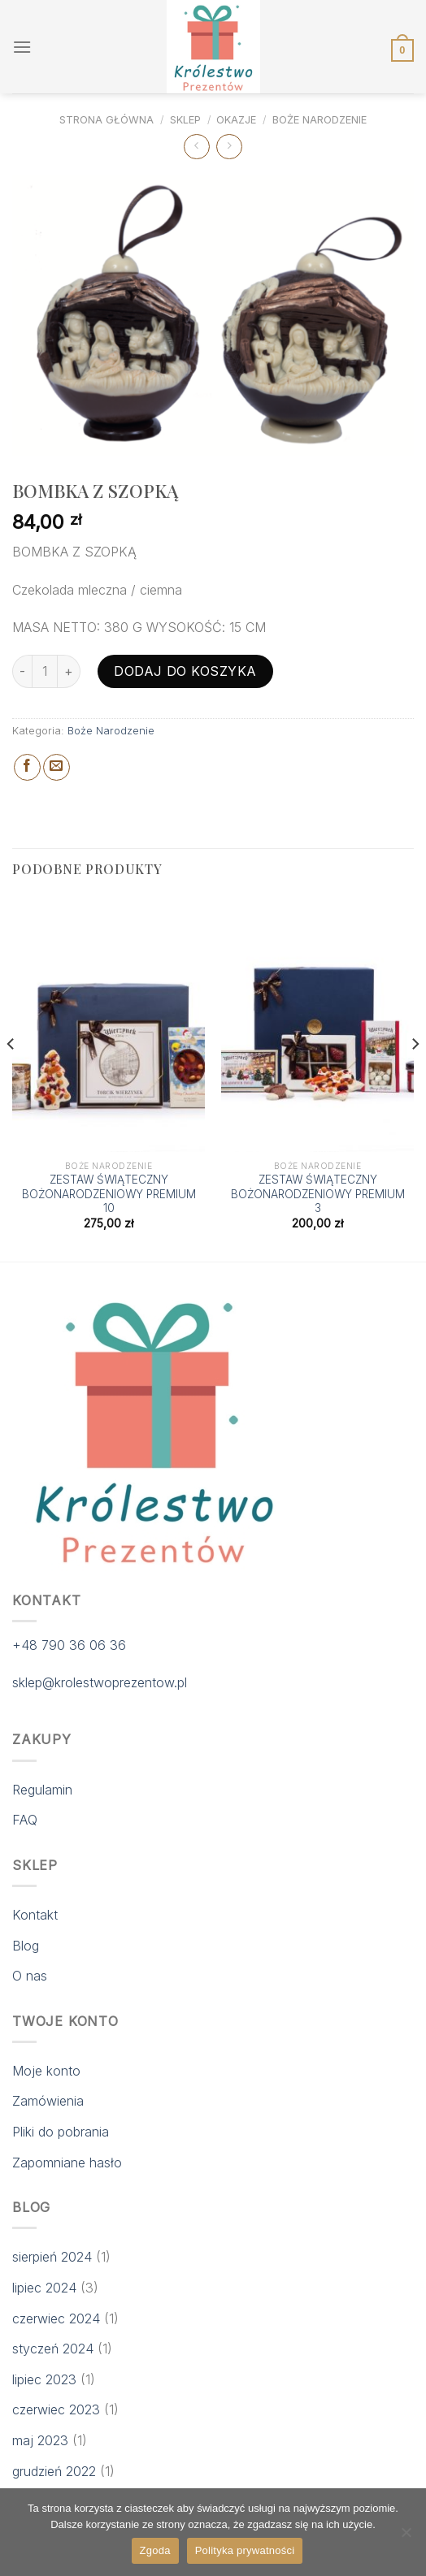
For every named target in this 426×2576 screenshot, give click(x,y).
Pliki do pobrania (60, 2132)
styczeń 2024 (52, 2348)
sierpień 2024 (52, 2257)
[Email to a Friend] (56, 767)
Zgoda (155, 2550)
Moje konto (46, 2071)
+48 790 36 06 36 (69, 1645)
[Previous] (11, 1076)
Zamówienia (48, 2101)
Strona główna (106, 120)
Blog (25, 1945)
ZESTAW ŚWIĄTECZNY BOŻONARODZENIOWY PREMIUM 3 (318, 1193)
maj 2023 (40, 2440)
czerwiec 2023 (56, 2409)
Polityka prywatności (245, 2550)
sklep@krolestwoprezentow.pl (99, 1682)
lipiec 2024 (44, 2287)
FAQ (24, 1820)
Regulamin (42, 1790)
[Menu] (22, 47)
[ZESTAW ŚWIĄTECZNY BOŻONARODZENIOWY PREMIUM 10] (108, 1023)
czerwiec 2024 (56, 2318)
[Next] (414, 1076)
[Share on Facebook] (27, 767)
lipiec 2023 (44, 2379)
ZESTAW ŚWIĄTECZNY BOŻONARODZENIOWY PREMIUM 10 (109, 1193)
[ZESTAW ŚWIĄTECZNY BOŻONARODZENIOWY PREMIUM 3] (317, 1023)
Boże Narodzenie (319, 120)
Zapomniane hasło (67, 2162)
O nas (29, 1976)
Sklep (185, 120)
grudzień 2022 (54, 2471)
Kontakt (35, 1915)
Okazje (236, 120)
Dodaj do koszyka (185, 671)
